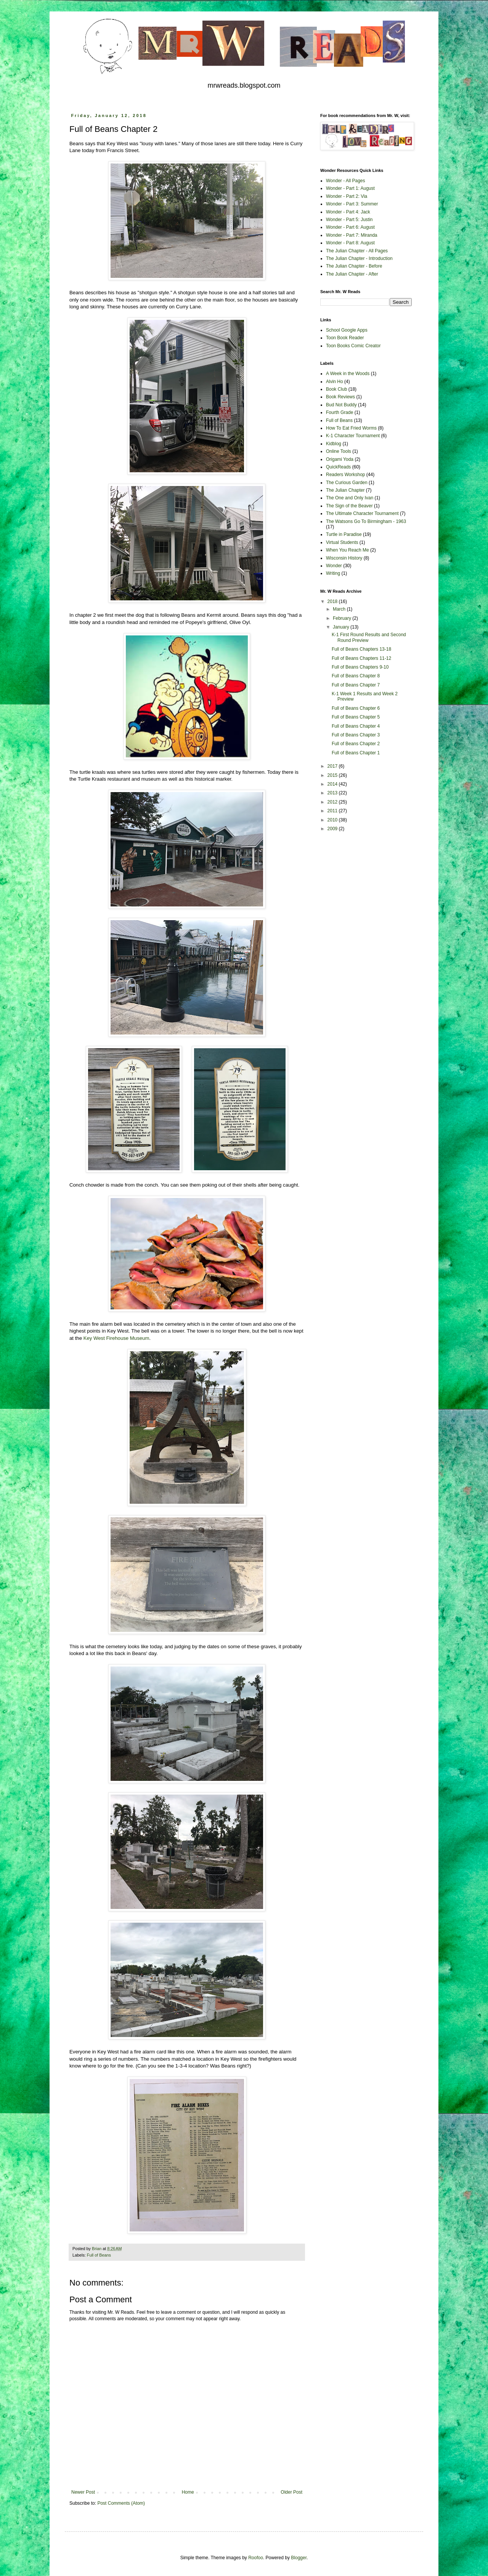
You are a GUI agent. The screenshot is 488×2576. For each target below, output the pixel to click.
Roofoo (255, 2557)
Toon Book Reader (345, 337)
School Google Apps (347, 330)
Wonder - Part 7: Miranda (351, 235)
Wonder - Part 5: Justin (349, 219)
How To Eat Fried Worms (351, 428)
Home (188, 2492)
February (342, 618)
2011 (333, 810)
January (341, 627)
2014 (333, 784)
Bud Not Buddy (341, 404)
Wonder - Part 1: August (350, 188)
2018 (333, 601)
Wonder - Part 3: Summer (352, 204)
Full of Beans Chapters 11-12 (361, 658)
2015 (333, 775)
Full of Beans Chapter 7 (356, 685)
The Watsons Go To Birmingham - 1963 (366, 521)
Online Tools (338, 451)
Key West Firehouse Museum (116, 1338)
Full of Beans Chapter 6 (356, 708)
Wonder (334, 565)
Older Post (291, 2492)
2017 (333, 766)
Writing (333, 573)
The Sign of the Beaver (349, 505)
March (340, 609)
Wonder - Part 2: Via (346, 196)
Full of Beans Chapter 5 (356, 717)
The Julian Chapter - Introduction (359, 258)
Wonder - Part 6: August (350, 227)
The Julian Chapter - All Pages (357, 250)
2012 (333, 802)
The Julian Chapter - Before (354, 266)
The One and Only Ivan (349, 497)
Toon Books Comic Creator (353, 345)
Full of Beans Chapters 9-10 (360, 667)
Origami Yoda (339, 459)
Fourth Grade (339, 412)
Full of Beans (99, 2255)
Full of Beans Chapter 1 (356, 752)
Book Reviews (340, 396)
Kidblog (333, 443)
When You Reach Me (347, 550)
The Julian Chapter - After (352, 274)
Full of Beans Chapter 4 (356, 726)
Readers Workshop (345, 474)
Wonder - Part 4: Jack (348, 212)
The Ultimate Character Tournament (362, 513)
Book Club (336, 389)
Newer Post (83, 2492)
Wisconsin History (344, 558)
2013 (333, 793)
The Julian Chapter (345, 490)
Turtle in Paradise (344, 534)
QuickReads (338, 467)
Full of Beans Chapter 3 (356, 735)
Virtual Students (342, 542)
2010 (333, 820)
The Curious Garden (347, 482)
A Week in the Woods (347, 373)
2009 (333, 828)
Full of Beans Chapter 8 (356, 675)
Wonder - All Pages (345, 180)
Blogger (299, 2557)
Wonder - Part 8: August (350, 242)
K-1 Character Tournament (353, 435)
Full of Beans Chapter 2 (356, 743)
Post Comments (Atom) (121, 2503)
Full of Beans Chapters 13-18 (361, 649)
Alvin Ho (334, 381)
